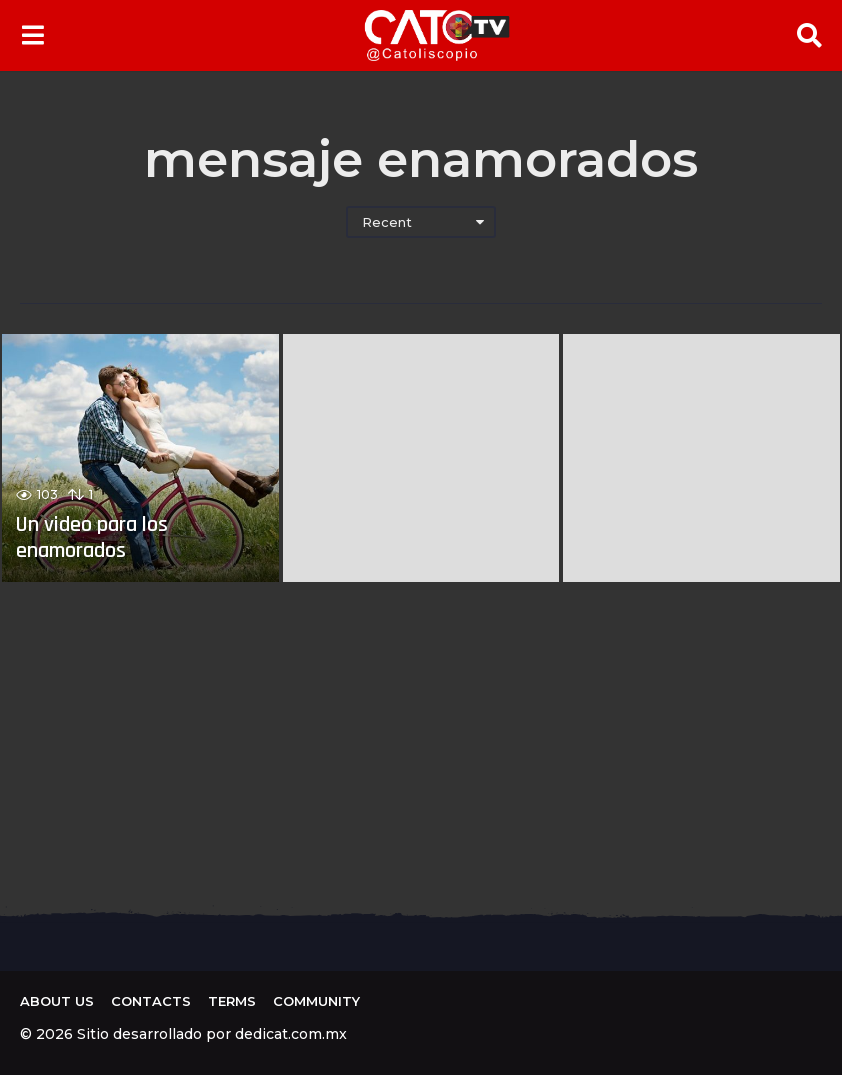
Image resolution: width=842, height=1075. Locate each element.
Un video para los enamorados (92, 538)
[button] (32, 35)
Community (316, 1001)
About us (57, 1001)
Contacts (151, 1001)
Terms (232, 1001)
